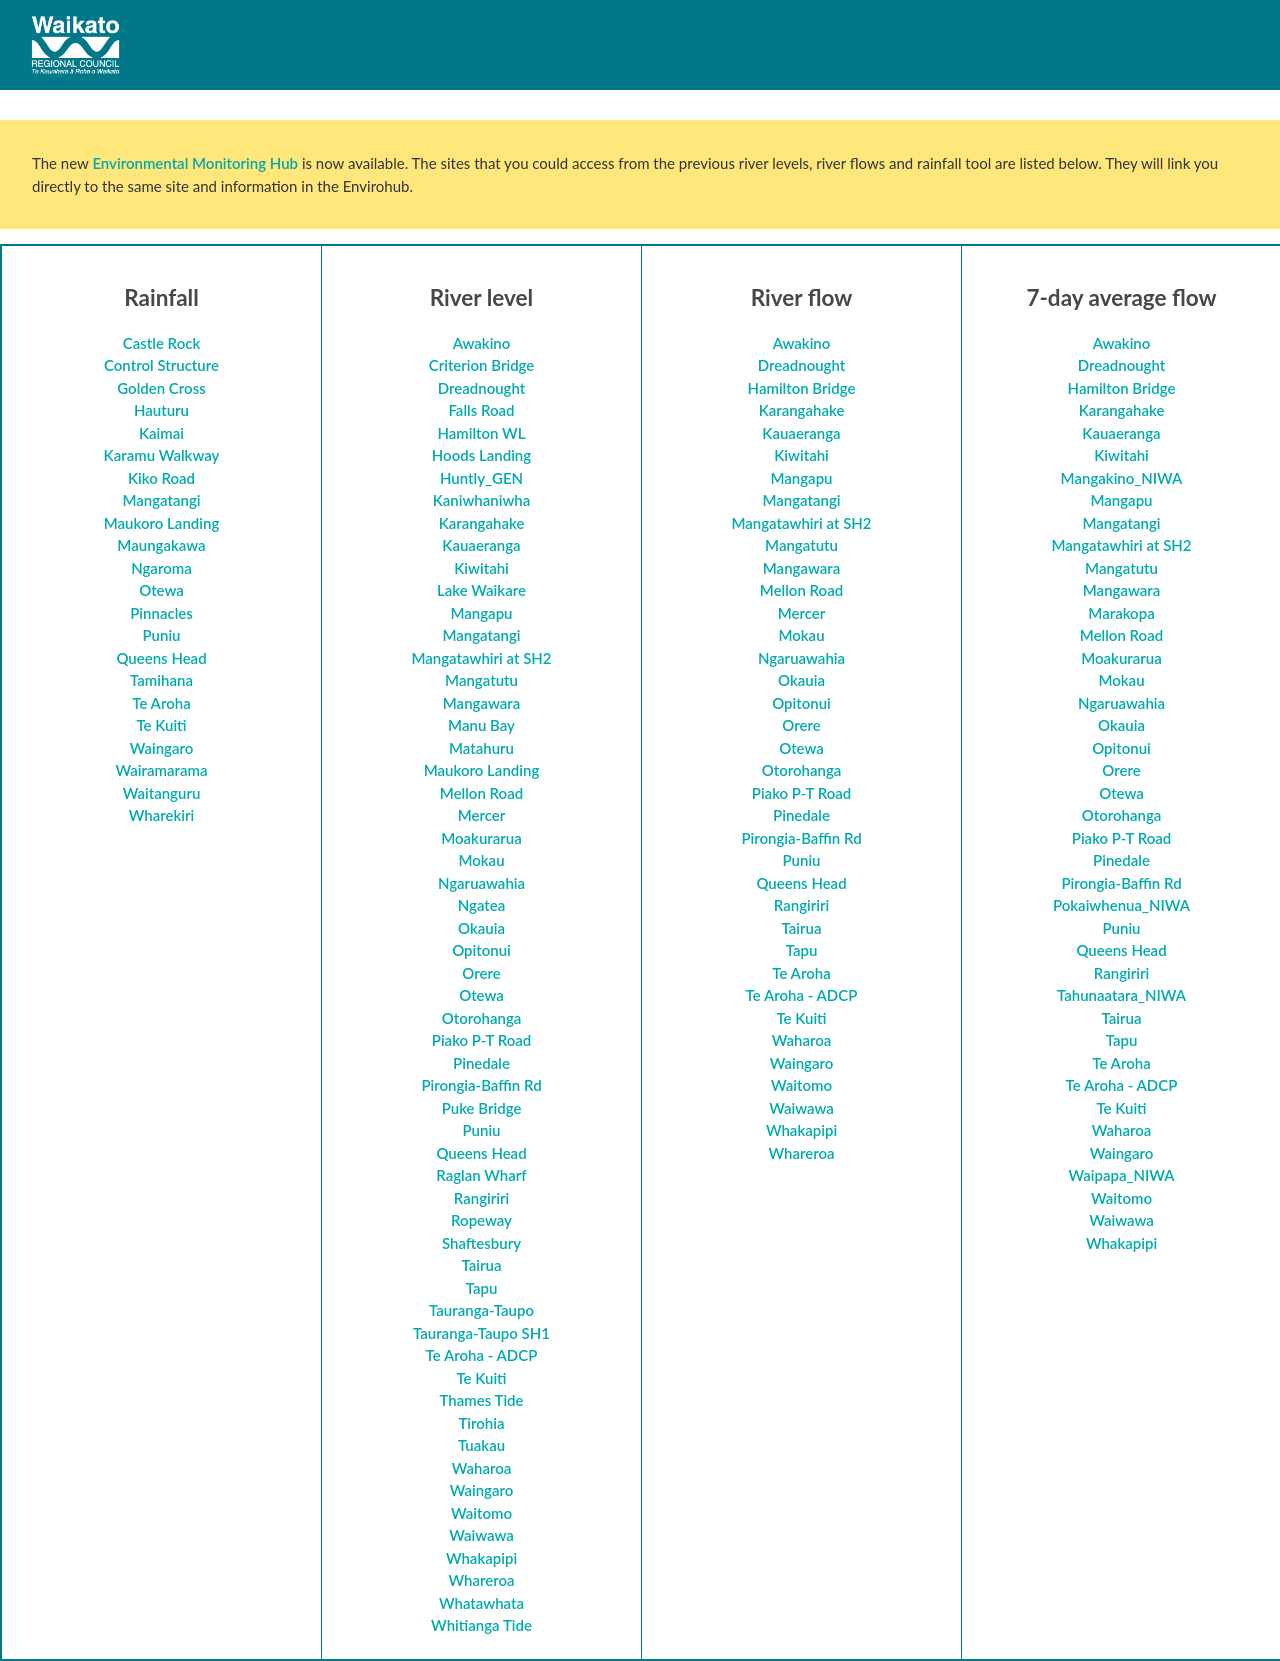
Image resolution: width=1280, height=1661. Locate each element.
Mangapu (481, 613)
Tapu (482, 1288)
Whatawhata (481, 1603)
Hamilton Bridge (802, 388)
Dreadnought (482, 388)
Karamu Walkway (162, 455)
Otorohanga (482, 1018)
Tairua (482, 1265)
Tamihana (161, 680)
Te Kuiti (161, 725)
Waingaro (162, 748)
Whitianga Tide (481, 1625)
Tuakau (481, 1445)
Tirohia (481, 1423)
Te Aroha (161, 703)
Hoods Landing (481, 455)
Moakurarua (481, 838)
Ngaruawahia (481, 883)
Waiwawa (481, 1535)
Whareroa (481, 1580)
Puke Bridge (482, 1108)
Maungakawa (161, 545)
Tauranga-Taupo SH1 (481, 1333)
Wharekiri (162, 815)
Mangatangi (161, 500)
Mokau (481, 860)
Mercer (482, 815)
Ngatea (482, 905)
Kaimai (161, 433)
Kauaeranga (481, 545)
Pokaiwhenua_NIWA (1121, 905)
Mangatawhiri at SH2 (481, 658)
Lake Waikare (481, 590)
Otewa (161, 590)
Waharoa (482, 1468)
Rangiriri (481, 1198)
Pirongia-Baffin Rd (481, 1085)
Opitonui (481, 950)
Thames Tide (481, 1400)
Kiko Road (161, 478)
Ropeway (481, 1220)
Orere (481, 973)
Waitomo (481, 1513)
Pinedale (481, 1063)
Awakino (482, 343)
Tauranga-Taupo (481, 1310)
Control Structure (161, 365)
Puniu (161, 635)
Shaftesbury (481, 1243)
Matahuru (481, 748)
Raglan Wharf (481, 1175)
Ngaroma (161, 568)
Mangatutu (481, 680)
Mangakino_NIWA (1122, 478)
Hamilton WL (481, 433)
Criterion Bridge (482, 365)
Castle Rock (162, 343)
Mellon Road (481, 793)
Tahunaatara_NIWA (1121, 995)
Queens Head (161, 658)
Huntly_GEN (481, 478)
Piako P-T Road (482, 1040)
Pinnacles (161, 613)
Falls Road (481, 410)
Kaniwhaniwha (482, 500)
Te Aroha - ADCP (482, 1355)
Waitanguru (162, 793)
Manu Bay (481, 725)
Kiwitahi (481, 568)
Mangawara (481, 703)
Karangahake (482, 523)
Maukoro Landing (162, 523)
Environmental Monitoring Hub (195, 163)
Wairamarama (162, 770)
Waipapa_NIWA (1121, 1175)
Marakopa (1121, 613)
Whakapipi (481, 1558)
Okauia (481, 928)
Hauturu (161, 410)
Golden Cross (161, 388)
